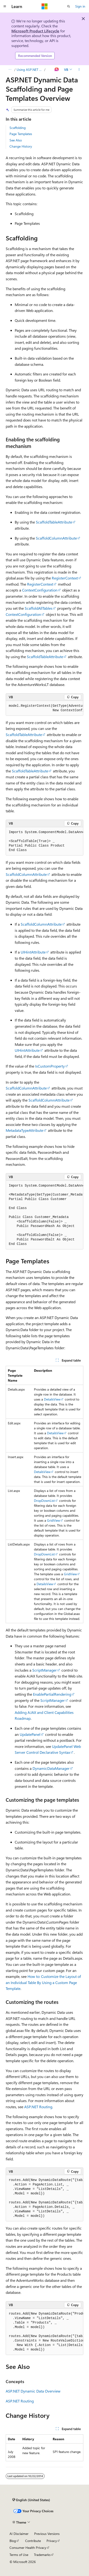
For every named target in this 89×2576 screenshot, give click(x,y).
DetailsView (52, 1399)
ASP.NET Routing (38, 2106)
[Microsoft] (45, 6)
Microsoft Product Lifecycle (35, 30)
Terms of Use (18, 2554)
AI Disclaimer (18, 2533)
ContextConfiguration (39, 590)
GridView (53, 1520)
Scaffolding (17, 127)
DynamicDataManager (51, 1768)
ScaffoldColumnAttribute (56, 538)
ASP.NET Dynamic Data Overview (33, 2391)
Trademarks (42, 2554)
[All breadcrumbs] (10, 69)
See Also (15, 140)
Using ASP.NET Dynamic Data (30, 69)
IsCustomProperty (50, 1066)
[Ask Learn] (56, 69)
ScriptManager (44, 1670)
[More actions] (79, 69)
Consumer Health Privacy (27, 2547)
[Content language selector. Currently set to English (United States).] (31, 2500)
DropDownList (44, 1500)
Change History (20, 146)
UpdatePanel (30, 1734)
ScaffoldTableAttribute (54, 521)
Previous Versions (47, 2533)
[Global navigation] (4, 6)
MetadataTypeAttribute (24, 1130)
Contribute (33, 2540)
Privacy (52, 2540)
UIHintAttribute (33, 952)
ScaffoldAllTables (38, 608)
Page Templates (20, 134)
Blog (12, 2540)
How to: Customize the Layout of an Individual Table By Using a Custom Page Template (43, 1982)
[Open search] (68, 6)
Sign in (80, 6)
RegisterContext (65, 577)
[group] (44, 708)
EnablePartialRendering (52, 1694)
